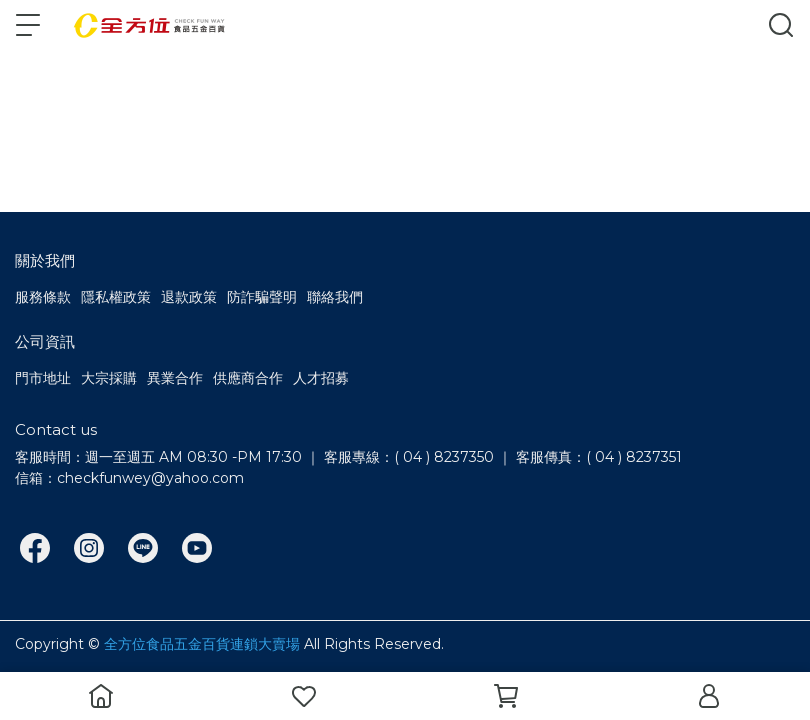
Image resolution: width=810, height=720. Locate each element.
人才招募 (321, 378)
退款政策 (189, 297)
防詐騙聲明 (262, 297)
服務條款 (43, 297)
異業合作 (175, 378)
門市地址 (43, 378)
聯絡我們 (335, 297)
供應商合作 (248, 378)
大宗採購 (109, 378)
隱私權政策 (116, 297)
